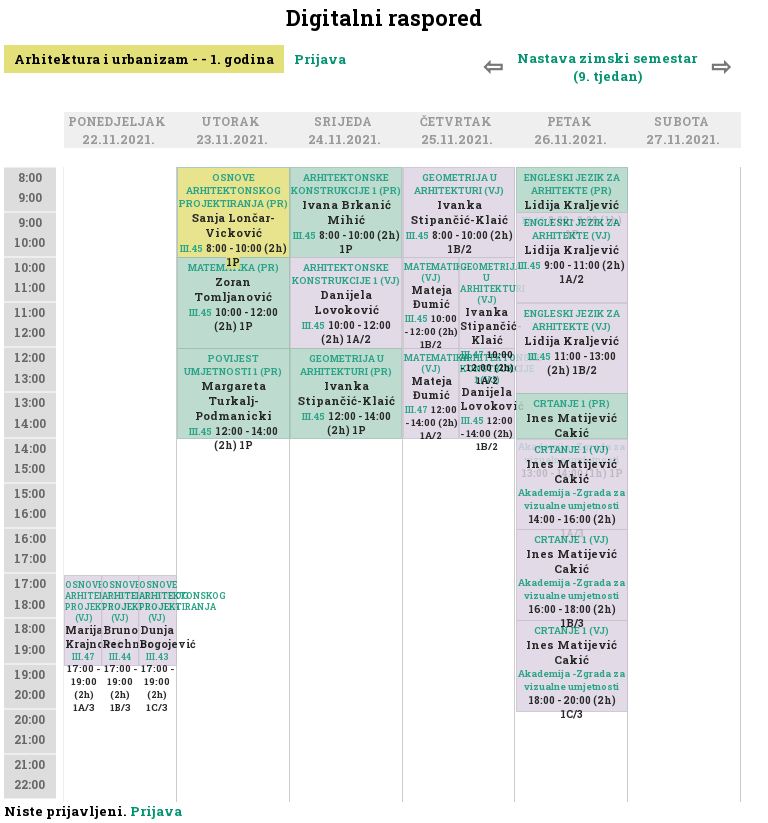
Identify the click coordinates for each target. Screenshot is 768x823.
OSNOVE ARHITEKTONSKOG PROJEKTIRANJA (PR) (233, 190)
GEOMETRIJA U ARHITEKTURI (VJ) (459, 184)
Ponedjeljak (120, 123)
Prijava (320, 59)
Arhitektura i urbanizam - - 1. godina (144, 59)
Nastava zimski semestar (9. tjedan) (607, 67)
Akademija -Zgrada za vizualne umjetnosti (571, 499)
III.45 (191, 248)
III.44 (120, 656)
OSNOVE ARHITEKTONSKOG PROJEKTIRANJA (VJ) (83, 601)
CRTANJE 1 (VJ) (571, 449)
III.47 (83, 656)
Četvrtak (459, 123)
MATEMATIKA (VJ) (431, 272)
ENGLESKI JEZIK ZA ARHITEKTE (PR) (572, 184)
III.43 (157, 656)
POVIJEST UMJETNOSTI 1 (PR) (233, 365)
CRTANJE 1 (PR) (571, 403)
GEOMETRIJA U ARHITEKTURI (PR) (346, 365)
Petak (572, 123)
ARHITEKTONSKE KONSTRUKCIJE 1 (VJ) (346, 274)
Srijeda (346, 123)
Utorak (233, 123)
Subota (684, 123)
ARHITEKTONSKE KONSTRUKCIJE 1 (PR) (346, 184)
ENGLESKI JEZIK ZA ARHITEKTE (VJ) (572, 229)
